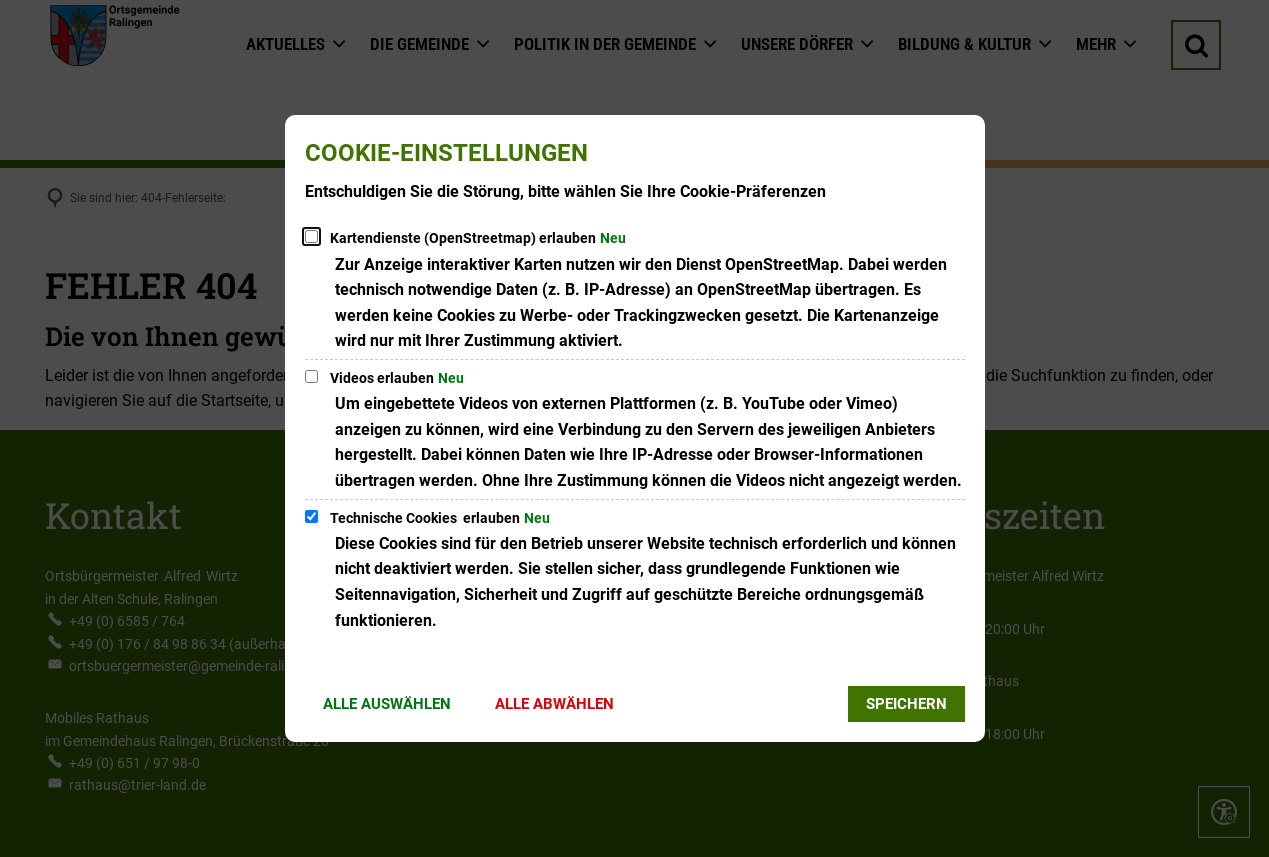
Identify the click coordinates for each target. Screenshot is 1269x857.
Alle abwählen (554, 704)
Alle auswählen (387, 704)
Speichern (906, 704)
